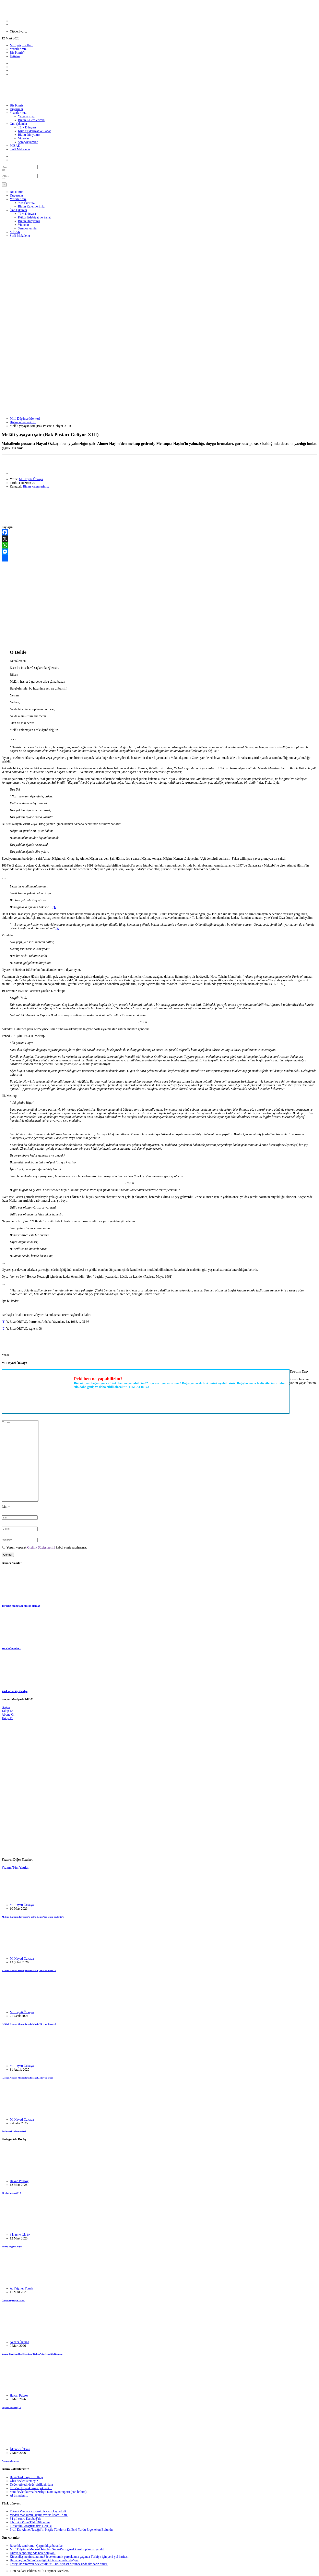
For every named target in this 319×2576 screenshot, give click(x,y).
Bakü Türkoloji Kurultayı (26, 2477)
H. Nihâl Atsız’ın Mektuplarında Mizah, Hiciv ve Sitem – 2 (29, 2024)
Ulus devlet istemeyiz (24, 2481)
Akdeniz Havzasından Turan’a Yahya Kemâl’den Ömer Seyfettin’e (33, 1917)
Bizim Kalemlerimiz (31, 120)
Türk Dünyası (27, 127)
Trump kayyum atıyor (12, 2246)
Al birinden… (19, 2495)
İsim (6, 1506)
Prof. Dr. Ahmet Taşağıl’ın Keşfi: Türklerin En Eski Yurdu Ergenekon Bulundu (61, 2529)
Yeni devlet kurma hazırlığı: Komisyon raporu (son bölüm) (48, 2491)
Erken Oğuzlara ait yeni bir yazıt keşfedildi (38, 2511)
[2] (3, 1328)
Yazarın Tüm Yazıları (15, 1867)
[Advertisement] (159, 269)
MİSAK (15, 145)
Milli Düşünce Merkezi (25, 418)
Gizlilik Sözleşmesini (40, 1547)
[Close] (4, 184)
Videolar (23, 138)
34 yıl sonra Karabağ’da (25, 2518)
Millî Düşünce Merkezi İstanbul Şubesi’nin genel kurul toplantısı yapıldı (57, 2549)
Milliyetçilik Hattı (21, 45)
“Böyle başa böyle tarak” (13, 2300)
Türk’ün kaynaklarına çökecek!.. (31, 2488)
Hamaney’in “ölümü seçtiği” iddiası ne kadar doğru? (44, 2560)
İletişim (15, 56)
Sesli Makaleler (20, 149)
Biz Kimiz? (17, 52)
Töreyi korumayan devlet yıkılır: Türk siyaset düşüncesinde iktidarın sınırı (59, 2564)
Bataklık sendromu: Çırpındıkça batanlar (36, 2545)
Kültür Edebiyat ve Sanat (34, 131)
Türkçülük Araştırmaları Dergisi (31, 2526)
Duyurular (16, 109)
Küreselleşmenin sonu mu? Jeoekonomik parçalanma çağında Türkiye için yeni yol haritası (69, 2556)
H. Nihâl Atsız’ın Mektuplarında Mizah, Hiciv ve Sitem (27, 2077)
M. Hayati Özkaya (31, 479)
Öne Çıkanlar (18, 123)
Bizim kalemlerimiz (23, 422)
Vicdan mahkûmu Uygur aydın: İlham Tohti (39, 2515)
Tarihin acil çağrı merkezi (14, 2131)
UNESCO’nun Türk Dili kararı (30, 2522)
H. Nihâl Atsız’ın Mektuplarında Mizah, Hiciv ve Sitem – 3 (29, 1970)
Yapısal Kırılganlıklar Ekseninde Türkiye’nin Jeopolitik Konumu (32, 2354)
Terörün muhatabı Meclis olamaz (21, 1605)
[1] (3, 1321)
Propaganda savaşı (10, 2461)
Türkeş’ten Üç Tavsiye (14, 1691)
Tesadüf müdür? (11, 1648)
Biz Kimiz (16, 105)
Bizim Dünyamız (29, 134)
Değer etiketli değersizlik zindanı (31, 2484)
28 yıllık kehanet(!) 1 (11, 2407)
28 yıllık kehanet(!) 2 (11, 2193)
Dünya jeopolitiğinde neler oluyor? (32, 2553)
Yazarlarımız (18, 49)
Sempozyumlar (28, 142)
